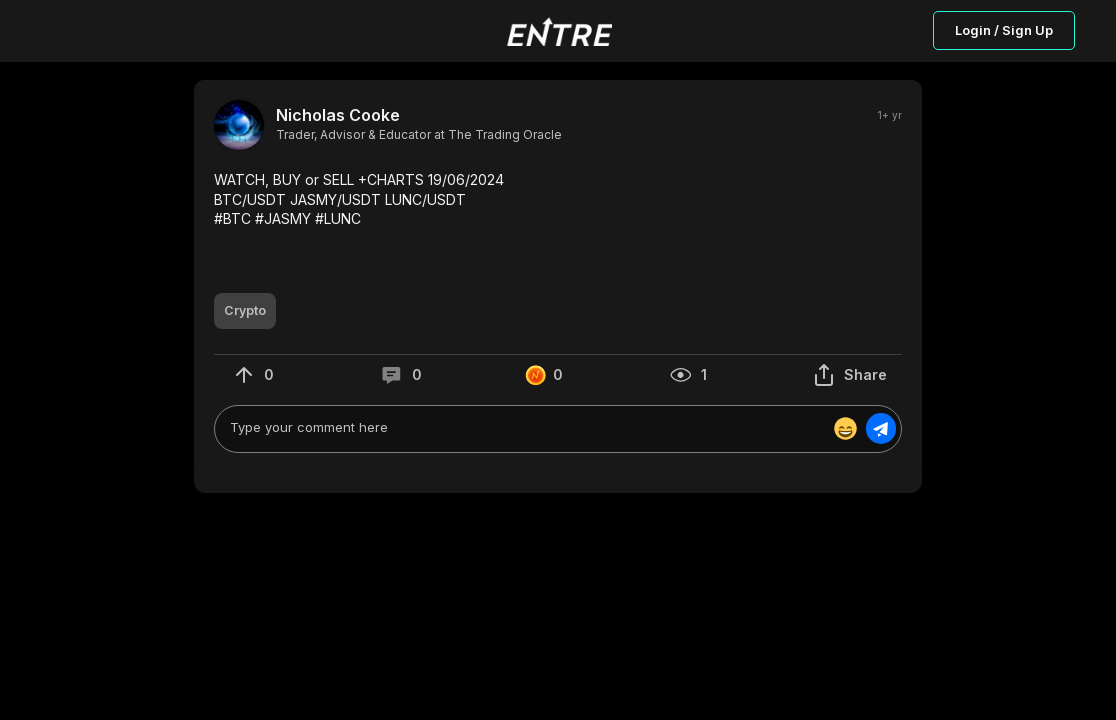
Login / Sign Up (1004, 30)
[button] (558, 199)
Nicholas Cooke (338, 115)
